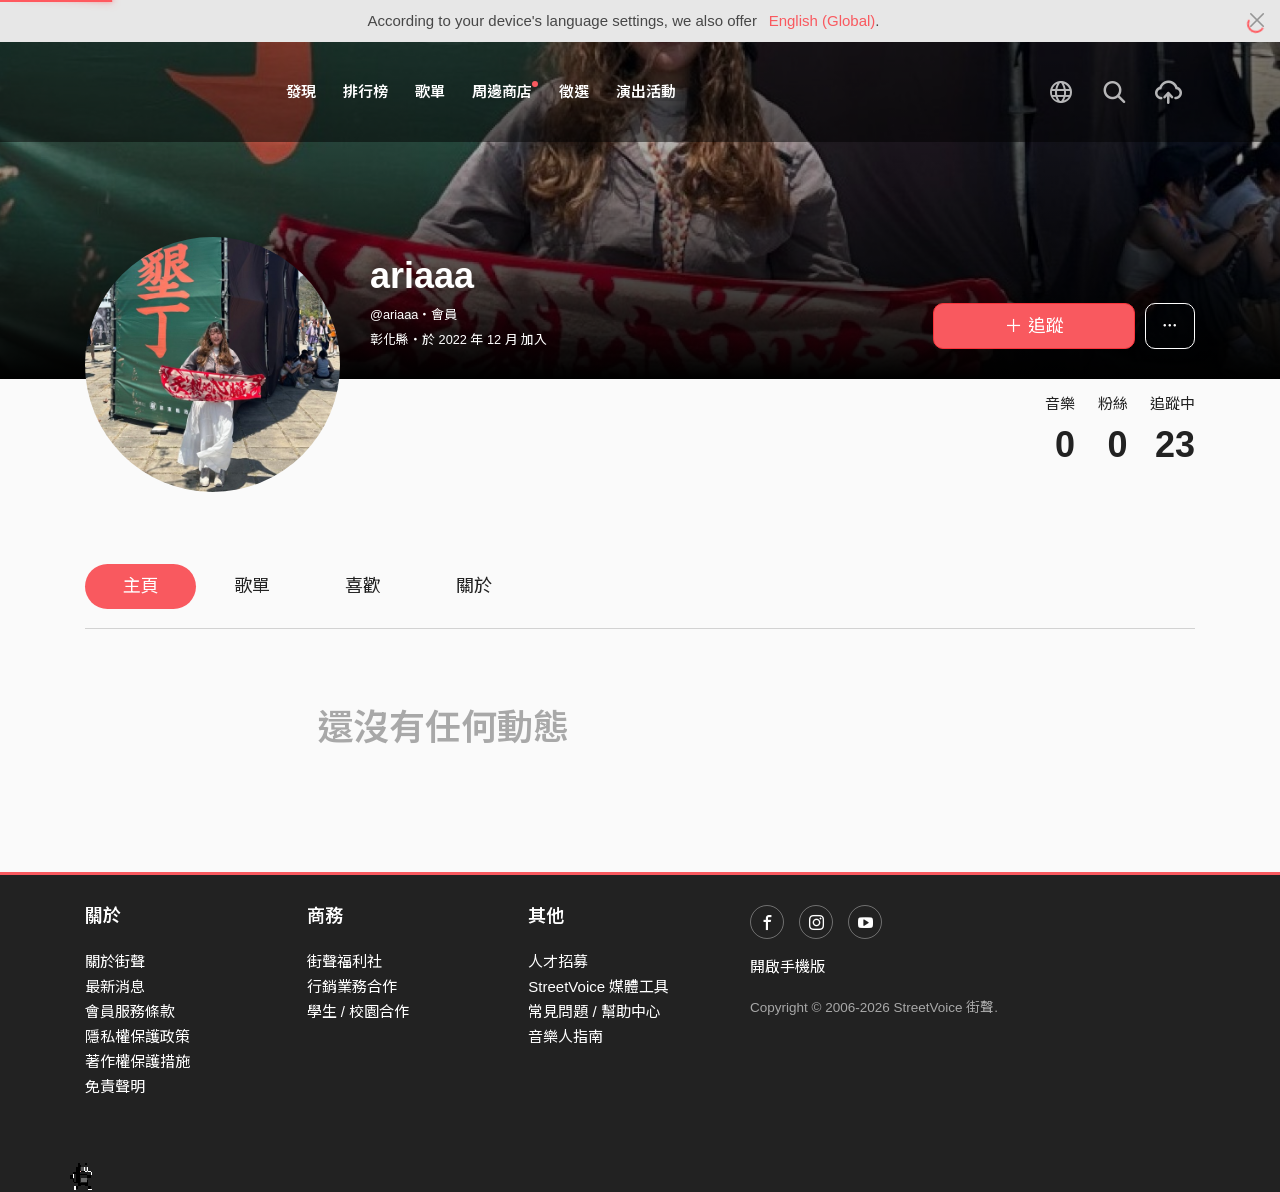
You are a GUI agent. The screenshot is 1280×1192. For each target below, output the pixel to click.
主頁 (141, 586)
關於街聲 (115, 961)
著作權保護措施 (137, 1061)
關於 (474, 586)
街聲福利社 (344, 961)
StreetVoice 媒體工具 (598, 986)
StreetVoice (167, 92)
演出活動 (646, 91)
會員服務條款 (130, 1011)
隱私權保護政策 (137, 1036)
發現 (301, 91)
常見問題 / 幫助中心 (594, 1011)
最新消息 (115, 986)
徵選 (574, 91)
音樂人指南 (565, 1036)
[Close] (1257, 21)
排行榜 (365, 91)
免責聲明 (115, 1086)
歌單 (430, 91)
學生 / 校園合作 (358, 1011)
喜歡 (363, 586)
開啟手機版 (787, 966)
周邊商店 (505, 91)
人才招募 (558, 961)
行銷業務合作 (352, 986)
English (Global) (822, 20)
